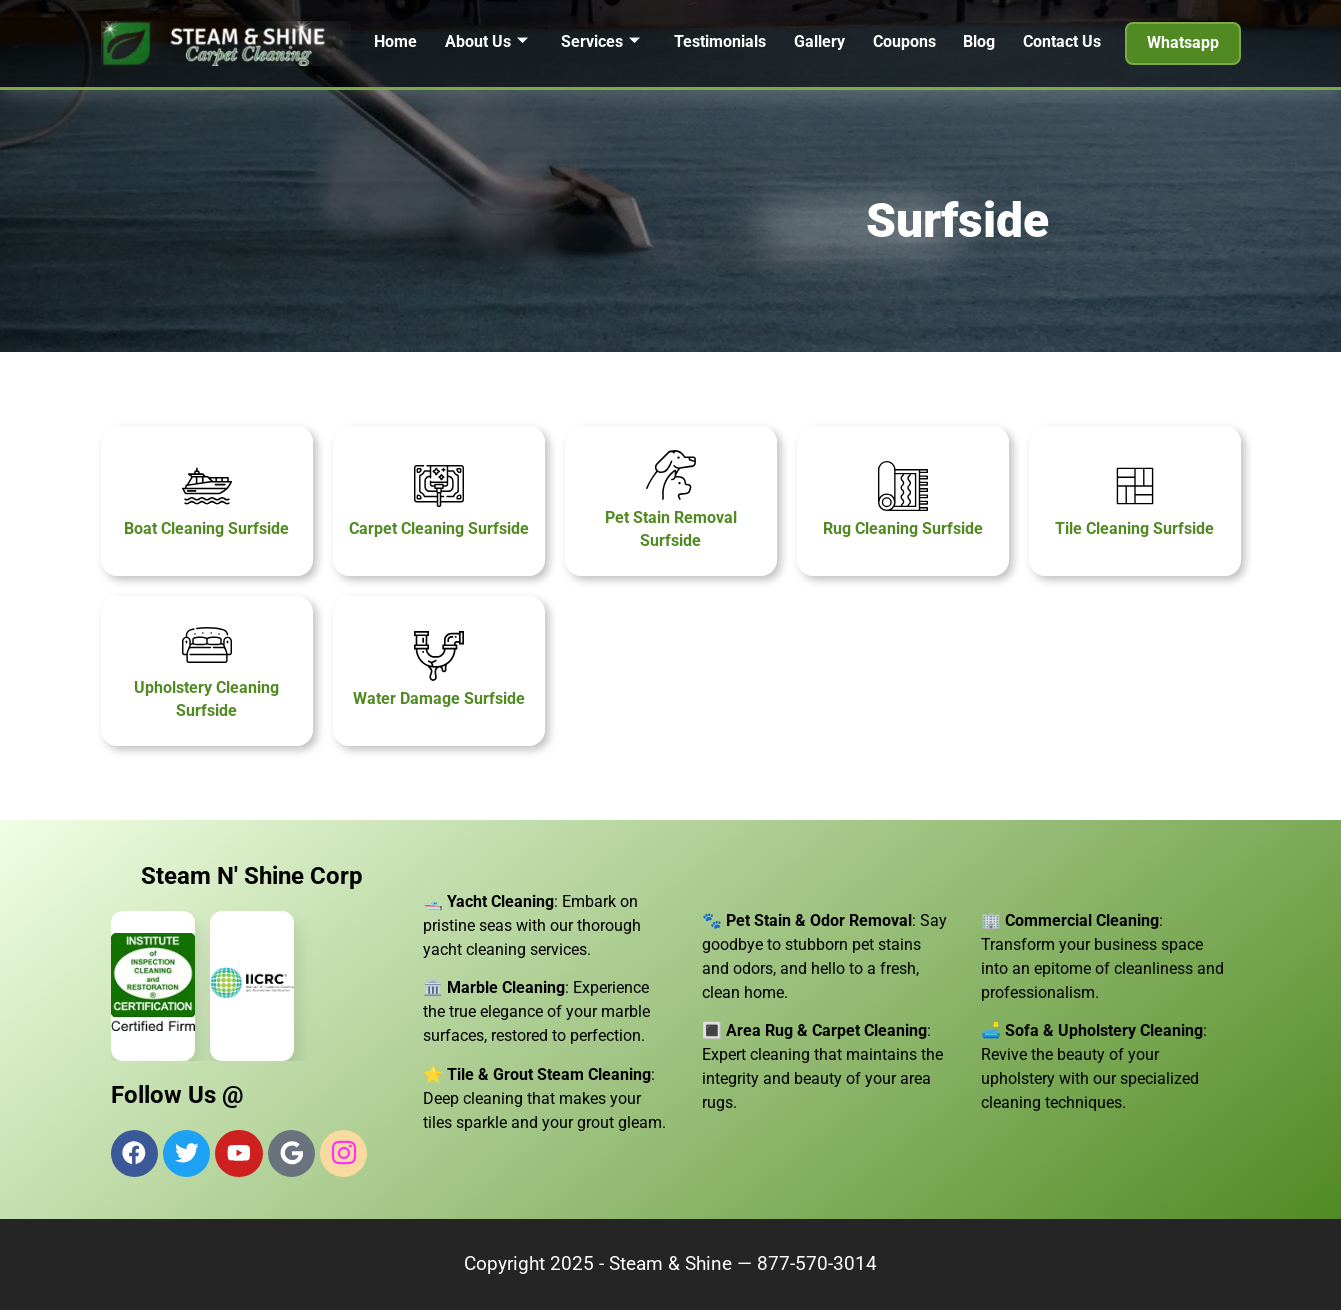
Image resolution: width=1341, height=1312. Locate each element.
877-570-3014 (817, 1266)
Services (600, 42)
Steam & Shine (670, 1266)
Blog (980, 41)
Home (394, 41)
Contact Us (1063, 41)
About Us (485, 42)
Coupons (904, 41)
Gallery (819, 41)
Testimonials (720, 41)
